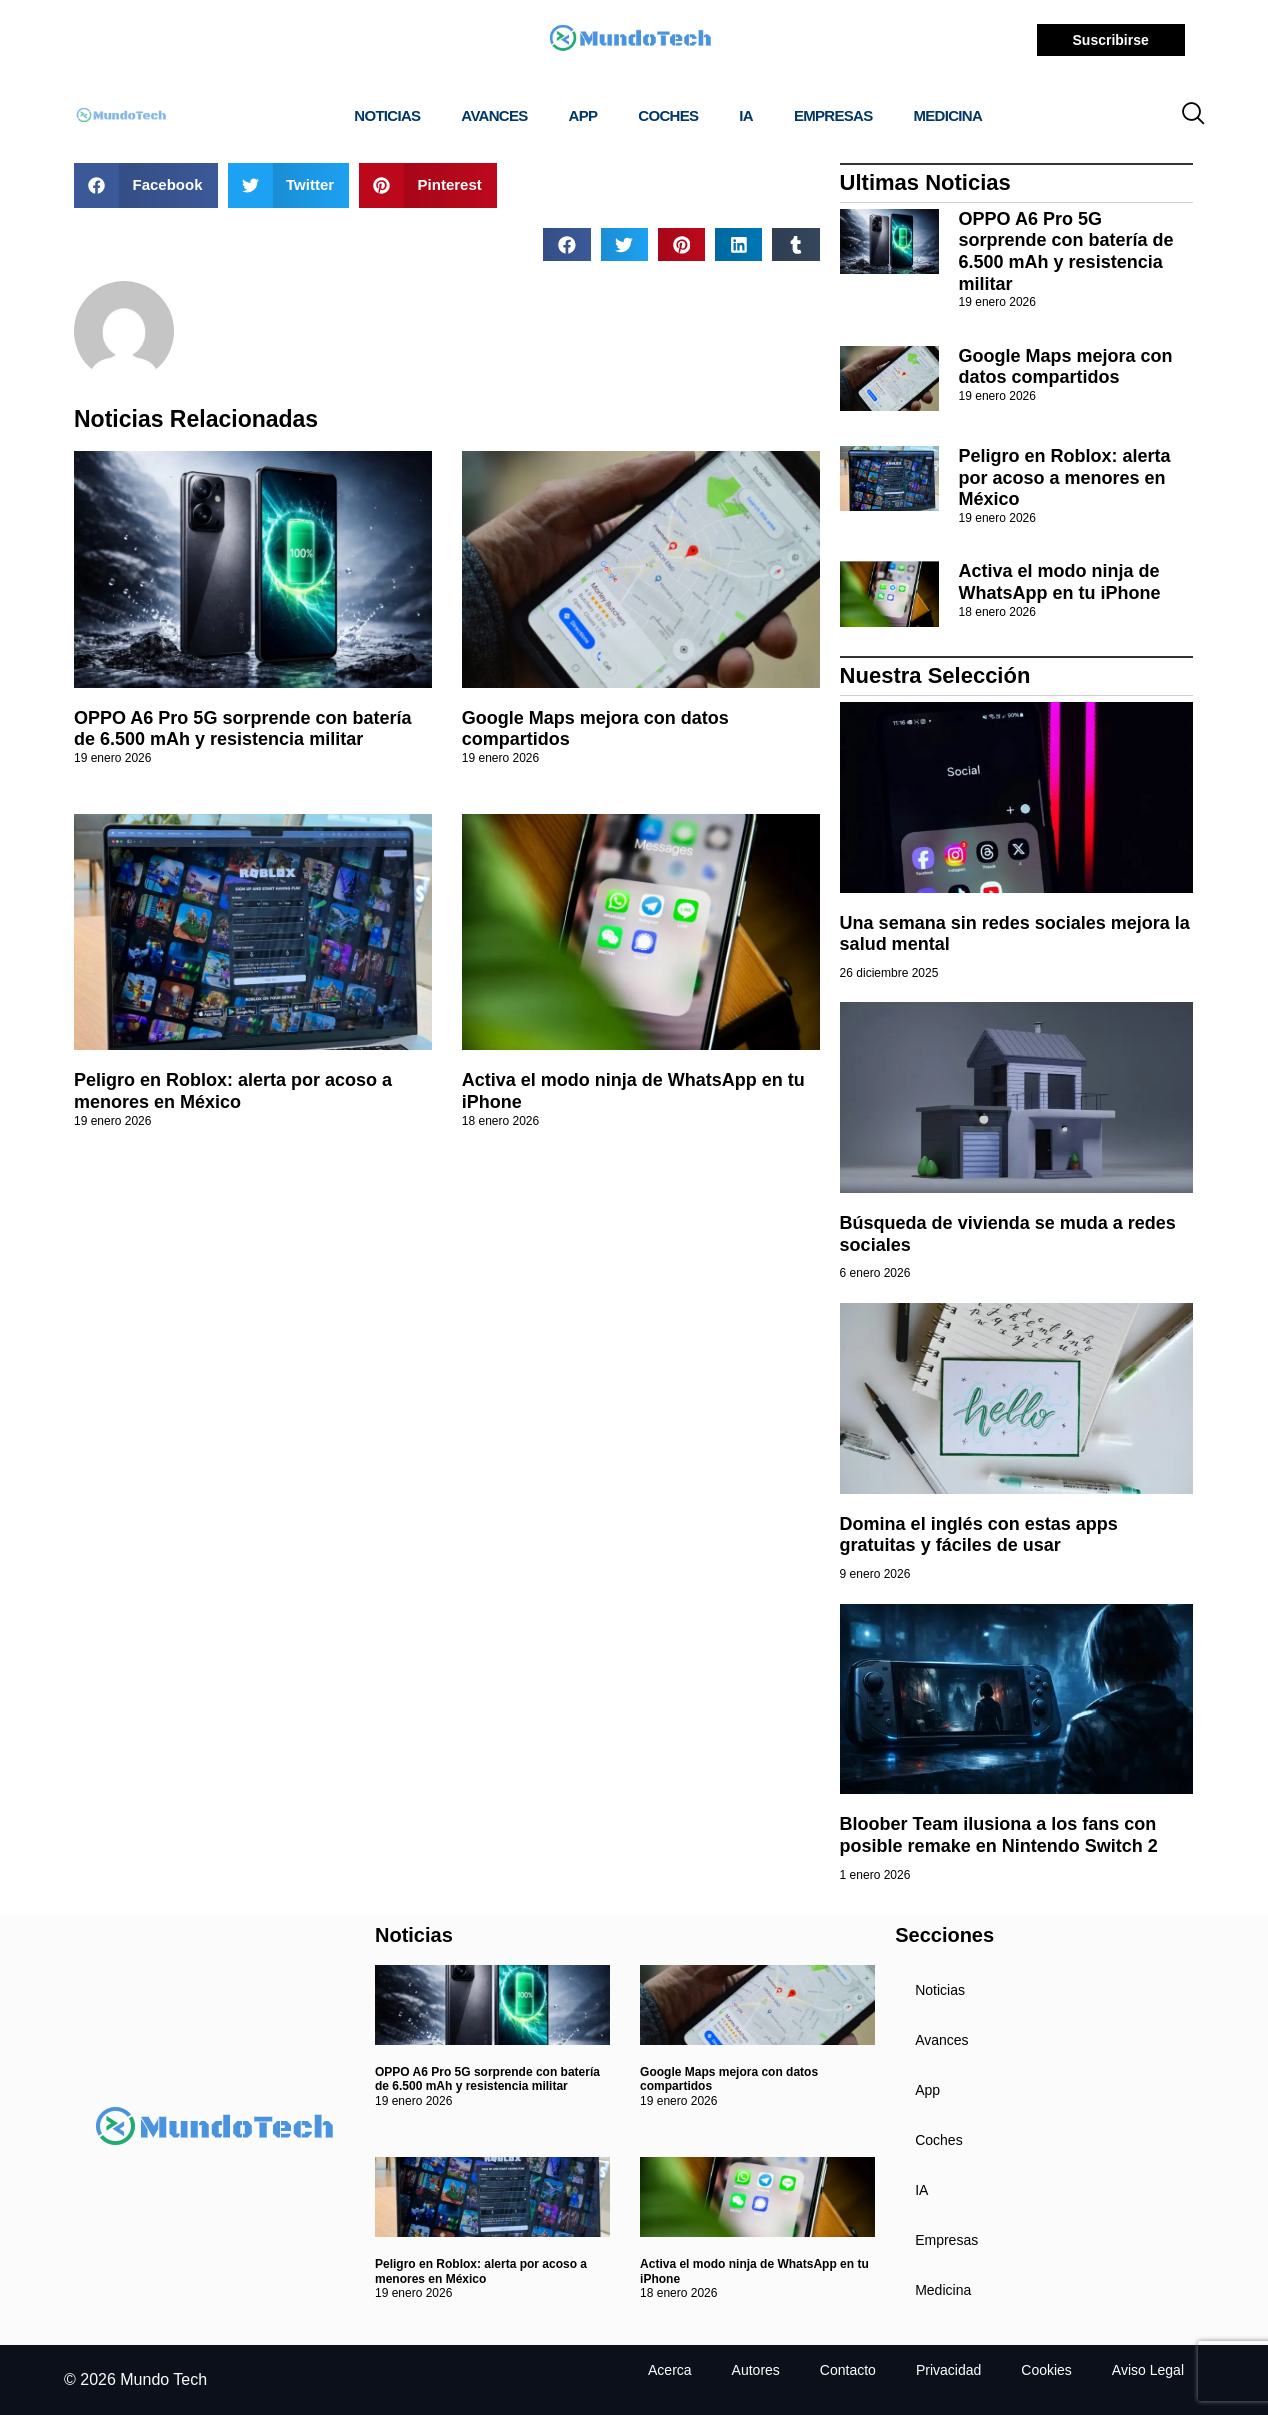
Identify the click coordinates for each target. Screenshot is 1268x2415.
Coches (668, 115)
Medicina (948, 115)
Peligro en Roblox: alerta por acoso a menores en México (233, 1091)
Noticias (387, 115)
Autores (756, 2370)
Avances (494, 115)
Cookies (1046, 2370)
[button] (146, 185)
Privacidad (948, 2370)
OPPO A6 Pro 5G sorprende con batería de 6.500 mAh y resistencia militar (242, 729)
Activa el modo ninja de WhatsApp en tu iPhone (1060, 582)
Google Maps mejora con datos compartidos (1066, 367)
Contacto (848, 2370)
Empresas (833, 115)
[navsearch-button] (1193, 116)
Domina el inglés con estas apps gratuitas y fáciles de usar (979, 1535)
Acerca (670, 2370)
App (583, 115)
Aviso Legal (1148, 2370)
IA (746, 115)
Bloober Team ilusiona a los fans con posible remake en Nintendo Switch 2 (999, 1835)
